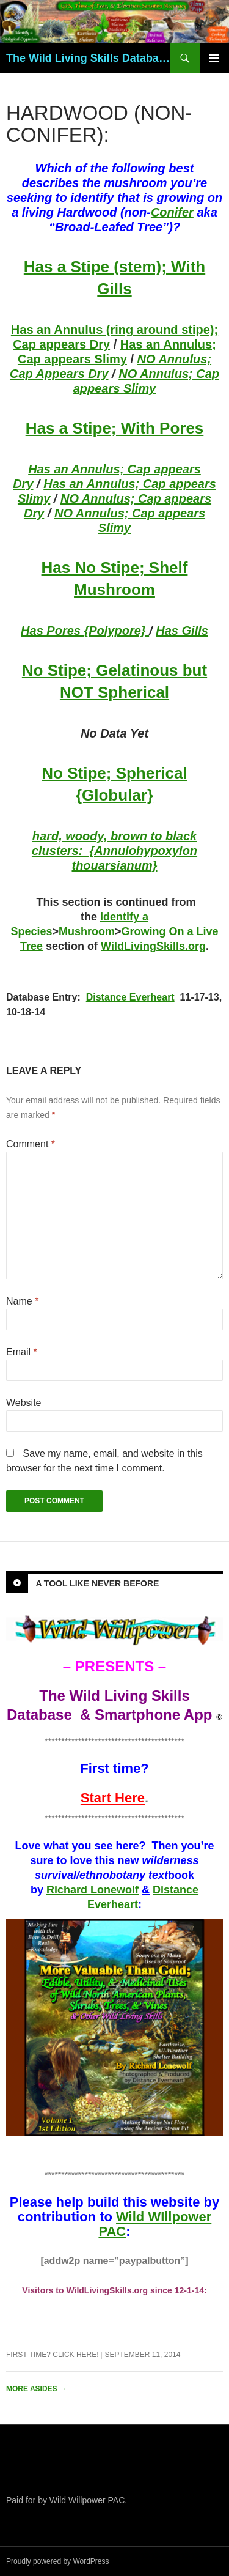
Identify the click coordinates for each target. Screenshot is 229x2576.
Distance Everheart (130, 997)
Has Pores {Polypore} (85, 630)
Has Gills (182, 630)
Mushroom (87, 931)
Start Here (113, 1797)
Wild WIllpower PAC (154, 2224)
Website (24, 1402)
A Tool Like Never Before (97, 1583)
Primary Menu (214, 58)
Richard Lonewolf (92, 1890)
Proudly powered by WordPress (57, 2561)
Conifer (172, 212)
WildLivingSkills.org (153, 946)
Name (22, 1301)
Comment (30, 1144)
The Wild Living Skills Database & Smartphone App (88, 58)
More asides (36, 2389)
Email (21, 1352)
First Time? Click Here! (52, 2354)
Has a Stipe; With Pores (115, 428)
